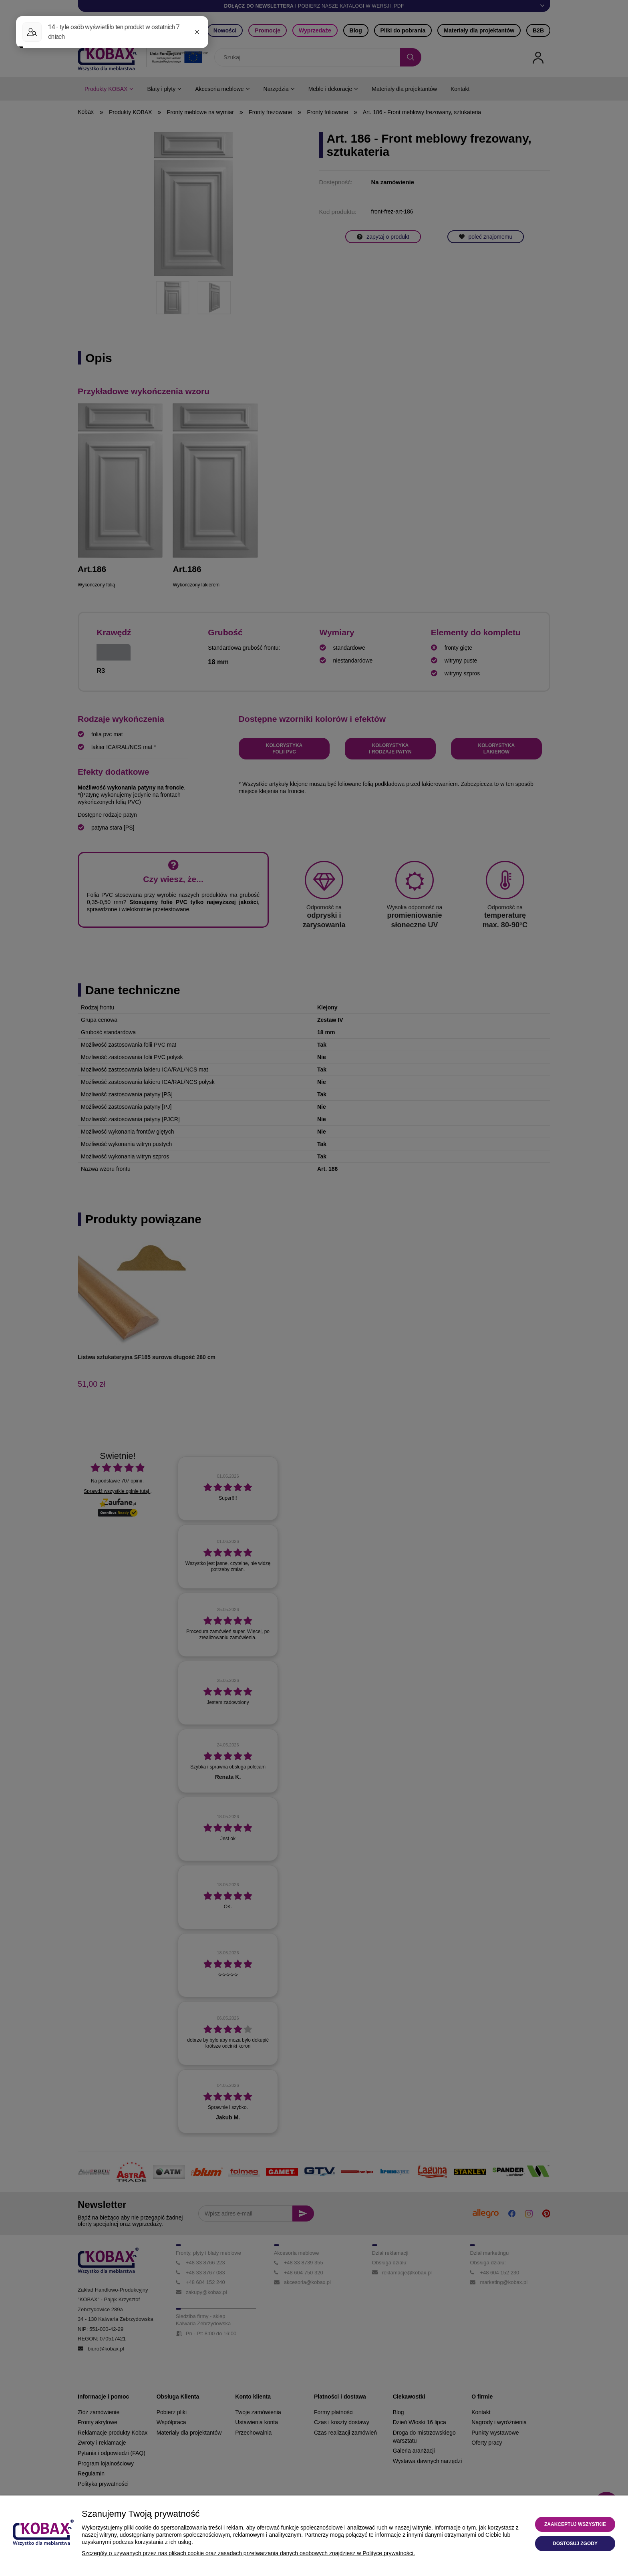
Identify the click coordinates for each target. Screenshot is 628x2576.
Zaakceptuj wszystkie (575, 2524)
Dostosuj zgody (575, 2543)
